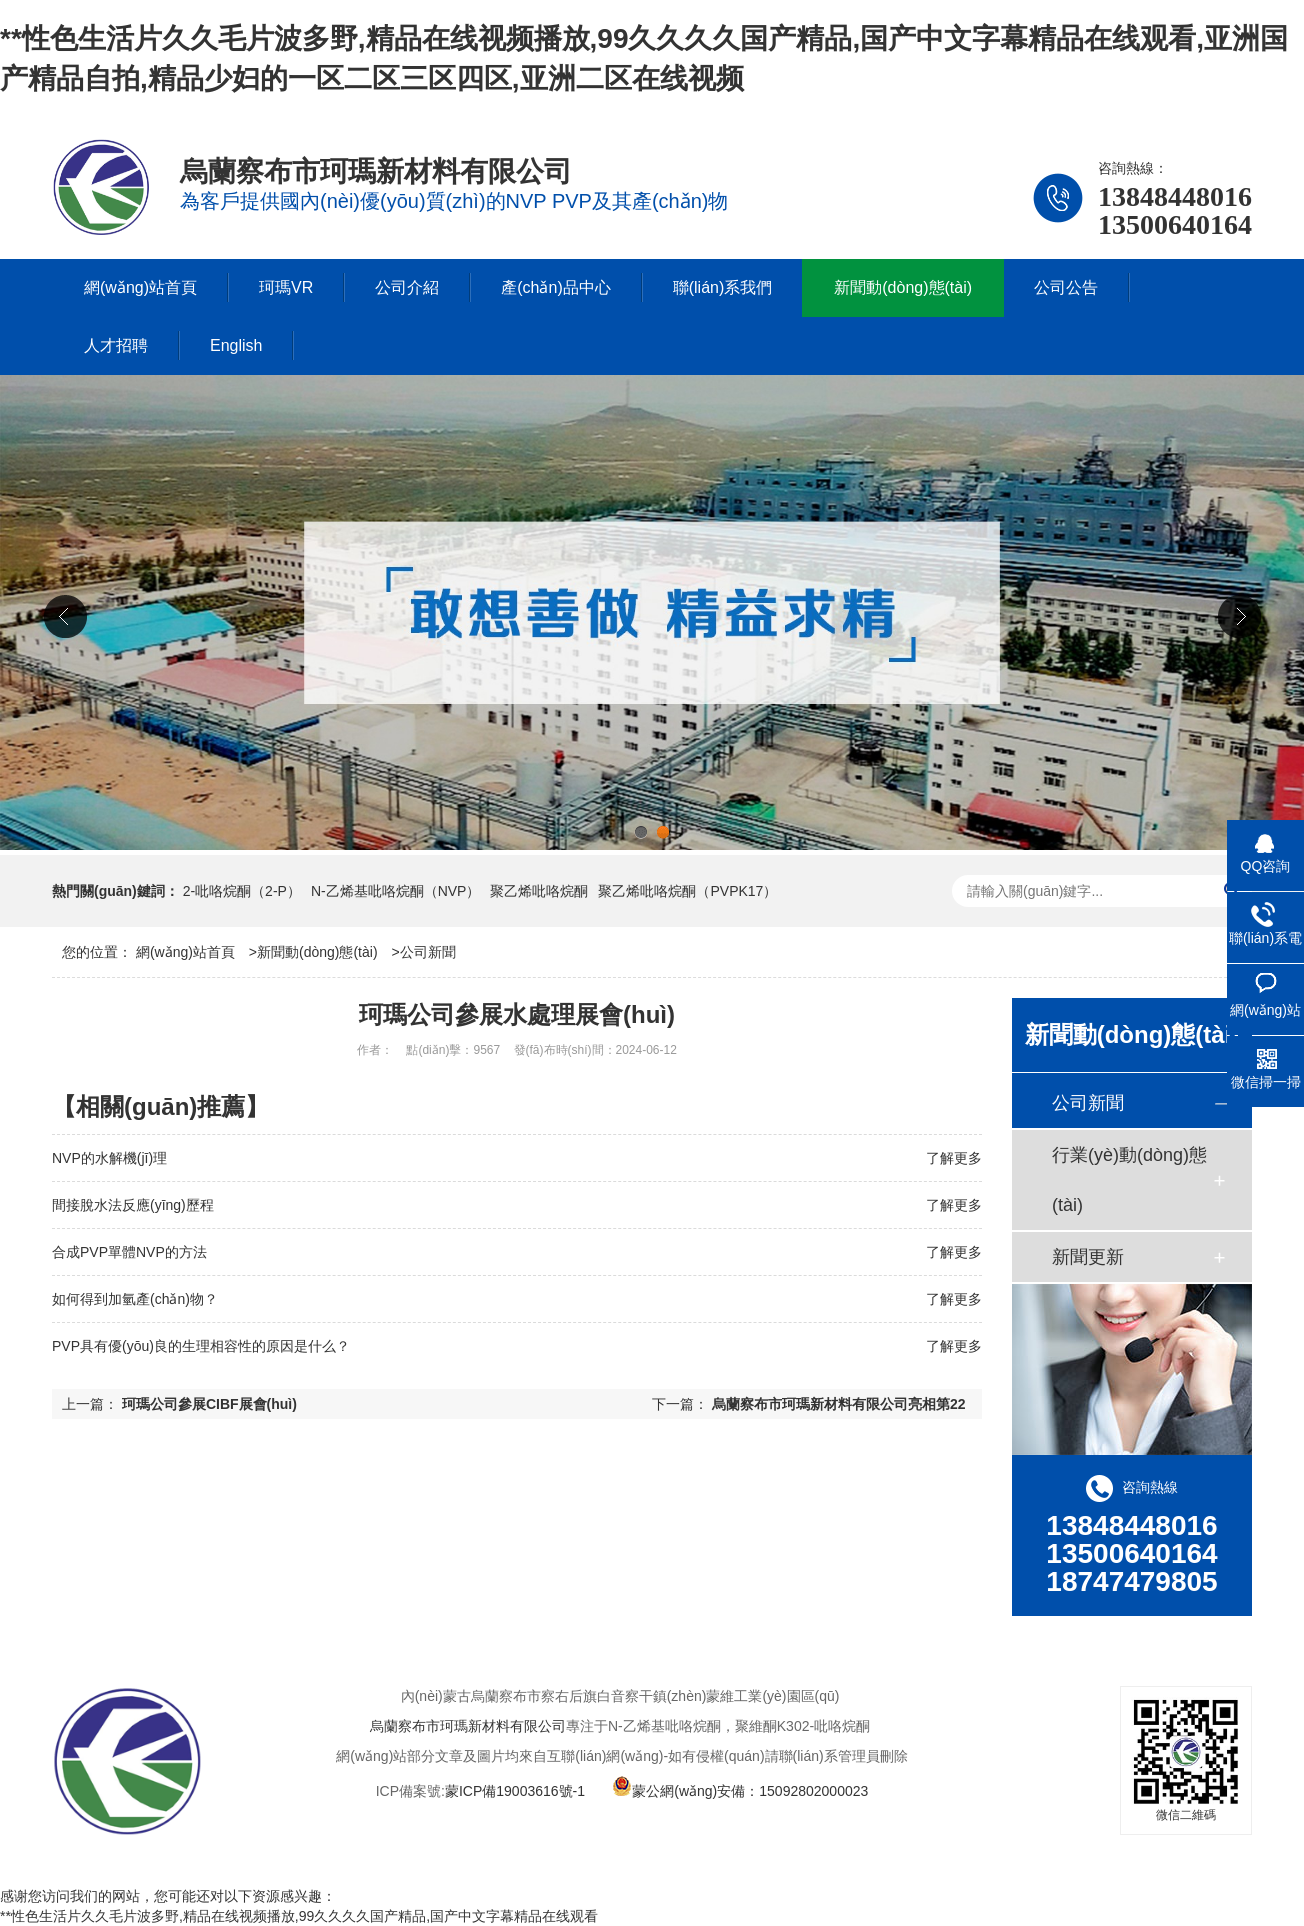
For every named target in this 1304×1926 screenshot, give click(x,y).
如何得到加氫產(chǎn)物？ (135, 1299)
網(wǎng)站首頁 (140, 287)
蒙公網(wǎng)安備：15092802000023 (740, 1791)
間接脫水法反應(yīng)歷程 (133, 1205)
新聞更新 (1088, 1257)
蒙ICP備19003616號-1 (515, 1791)
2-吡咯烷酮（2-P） (242, 891)
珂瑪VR (286, 287)
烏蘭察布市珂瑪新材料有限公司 (468, 1726)
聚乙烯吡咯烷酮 (539, 891)
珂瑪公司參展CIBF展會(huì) (209, 1404)
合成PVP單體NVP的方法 (129, 1252)
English (236, 345)
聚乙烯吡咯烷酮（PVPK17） (687, 891)
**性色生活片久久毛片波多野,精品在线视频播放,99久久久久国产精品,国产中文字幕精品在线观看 (299, 1916)
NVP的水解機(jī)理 (109, 1158)
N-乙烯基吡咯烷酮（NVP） (396, 891)
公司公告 (1066, 287)
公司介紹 (407, 287)
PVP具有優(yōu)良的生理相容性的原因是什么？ (201, 1346)
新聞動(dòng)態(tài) (903, 287)
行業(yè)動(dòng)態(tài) (1129, 1180)
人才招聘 (116, 345)
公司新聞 (428, 952)
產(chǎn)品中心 (555, 287)
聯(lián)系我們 (723, 287)
